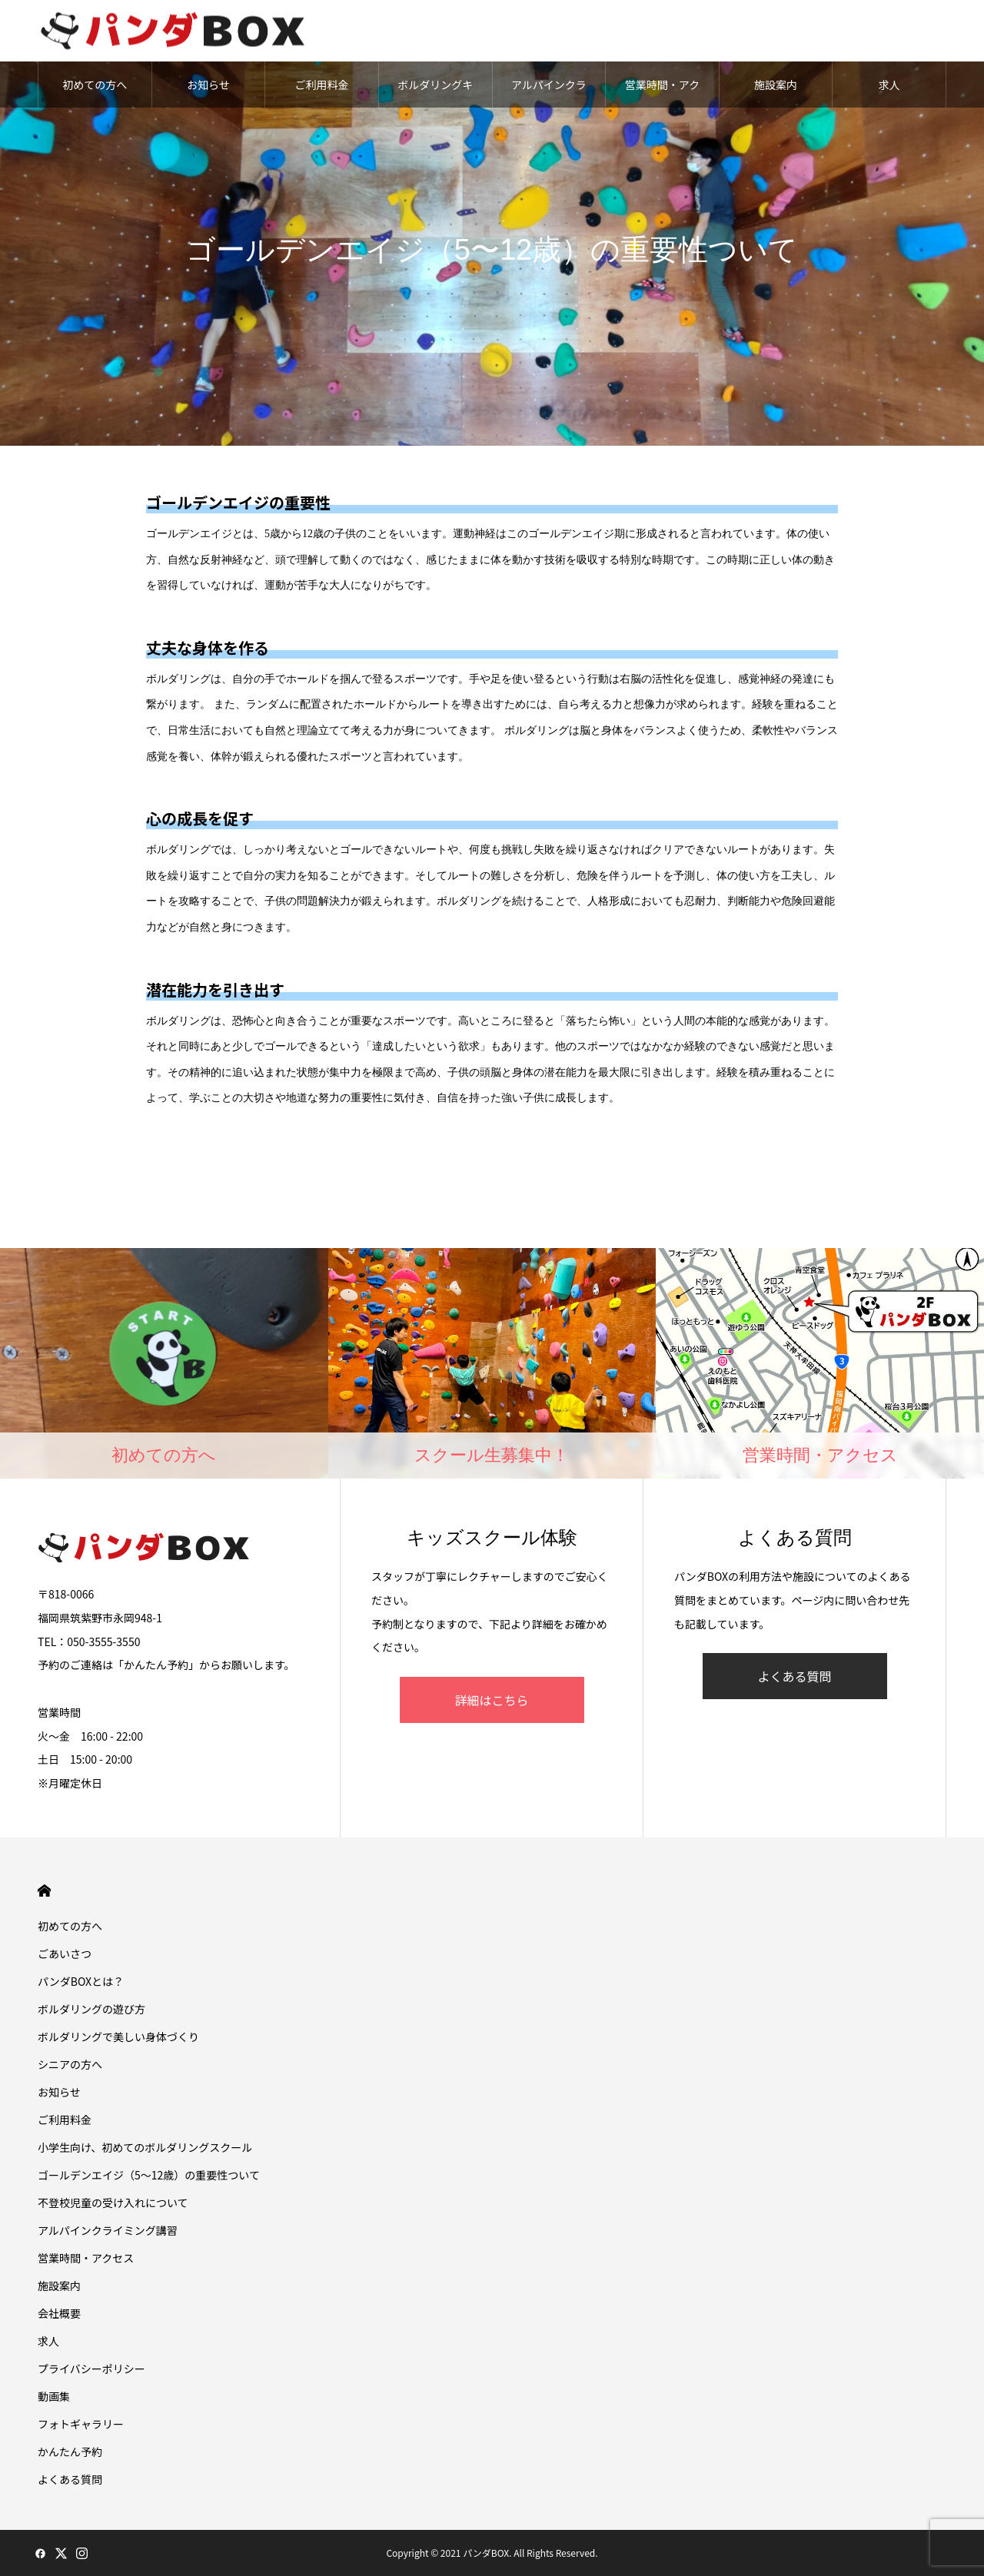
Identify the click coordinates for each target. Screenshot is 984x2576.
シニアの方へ (70, 2064)
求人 (889, 84)
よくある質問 (794, 1676)
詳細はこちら (491, 1700)
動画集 (54, 2396)
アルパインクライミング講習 (549, 92)
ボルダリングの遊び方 (91, 2009)
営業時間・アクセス (662, 92)
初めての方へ (94, 84)
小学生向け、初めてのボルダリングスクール (145, 2147)
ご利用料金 (322, 84)
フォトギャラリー (81, 2424)
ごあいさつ (64, 1953)
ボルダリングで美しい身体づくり (118, 2036)
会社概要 (59, 2313)
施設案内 (775, 84)
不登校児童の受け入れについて (113, 2202)
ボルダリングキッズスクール (435, 92)
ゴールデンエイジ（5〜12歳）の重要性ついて (149, 2175)
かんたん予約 (70, 2451)
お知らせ (208, 84)
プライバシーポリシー (91, 2368)
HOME (44, 1890)
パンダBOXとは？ (81, 1981)
